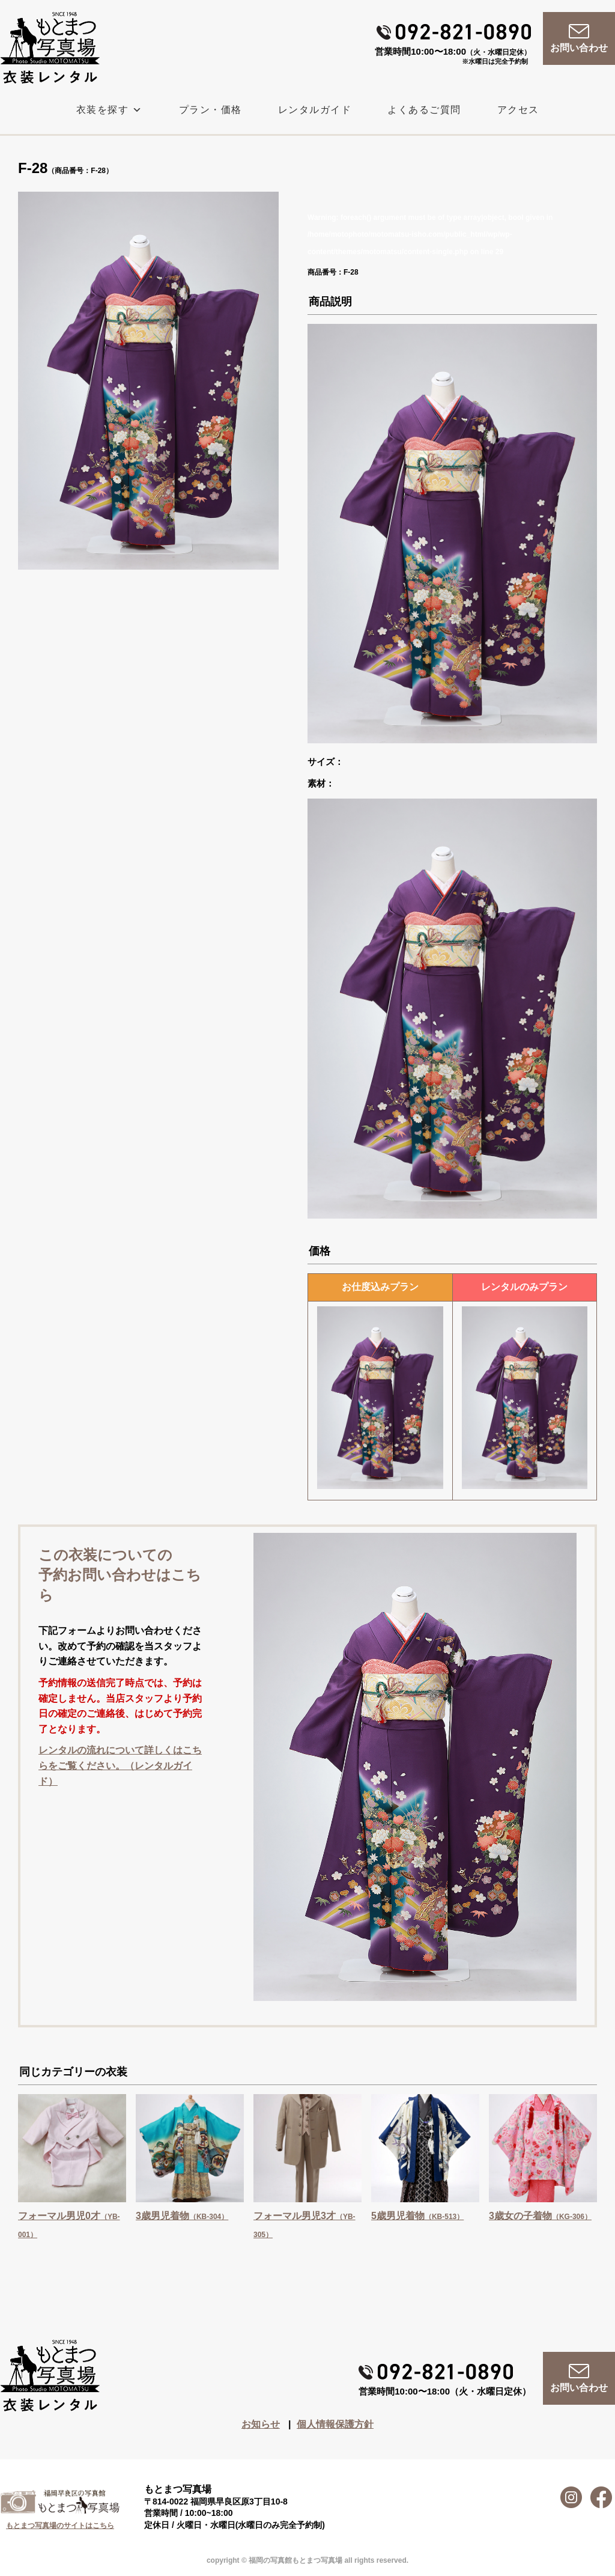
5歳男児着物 (417, 2216)
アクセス (518, 110)
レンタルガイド (315, 110)
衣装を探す (109, 110)
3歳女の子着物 (540, 2216)
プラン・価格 (210, 110)
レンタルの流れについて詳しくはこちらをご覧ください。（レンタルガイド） (120, 1765)
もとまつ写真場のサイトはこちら (60, 2525)
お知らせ (260, 2424)
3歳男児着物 (182, 2216)
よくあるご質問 (424, 110)
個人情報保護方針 (335, 2424)
